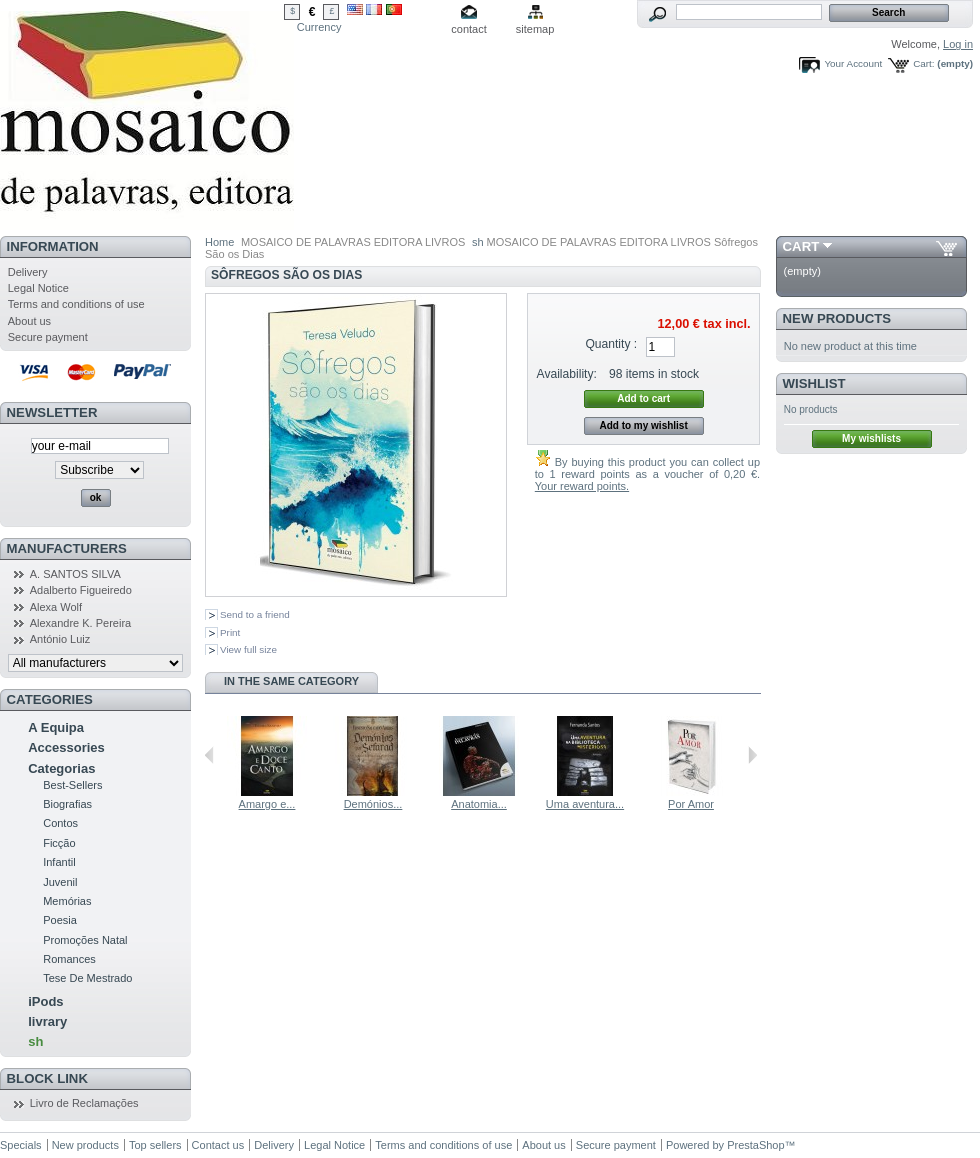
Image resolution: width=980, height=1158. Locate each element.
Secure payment (48, 337)
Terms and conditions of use (76, 304)
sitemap (535, 29)
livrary (47, 1021)
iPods (45, 1001)
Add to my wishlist (643, 425)
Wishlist (814, 383)
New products (837, 318)
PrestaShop (755, 1145)
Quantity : (611, 344)
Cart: (923, 63)
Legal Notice (38, 288)
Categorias (61, 768)
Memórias (67, 901)
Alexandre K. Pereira (81, 623)
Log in (958, 44)
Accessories (66, 747)
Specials (21, 1145)
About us (29, 321)
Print (230, 632)
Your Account (853, 63)
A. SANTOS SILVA (75, 574)
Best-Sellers (72, 785)
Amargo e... (267, 804)
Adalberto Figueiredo (81, 590)
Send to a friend (255, 614)
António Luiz (60, 639)
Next (752, 755)
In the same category (291, 681)
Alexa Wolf (56, 607)
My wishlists (871, 438)
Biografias (67, 804)
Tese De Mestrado (87, 978)
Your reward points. (582, 486)
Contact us (218, 1145)
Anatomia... (479, 804)
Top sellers (155, 1145)
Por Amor (691, 804)
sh (35, 1041)
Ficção (59, 843)
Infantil (59, 862)
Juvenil (60, 882)
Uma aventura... (585, 804)
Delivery (28, 272)
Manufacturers (67, 548)
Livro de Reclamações (84, 1103)
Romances (69, 959)
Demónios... (373, 804)
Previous (209, 755)
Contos (60, 823)
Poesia (60, 920)
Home (219, 242)
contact (468, 29)
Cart (801, 246)
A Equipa (56, 727)
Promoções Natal (85, 940)
